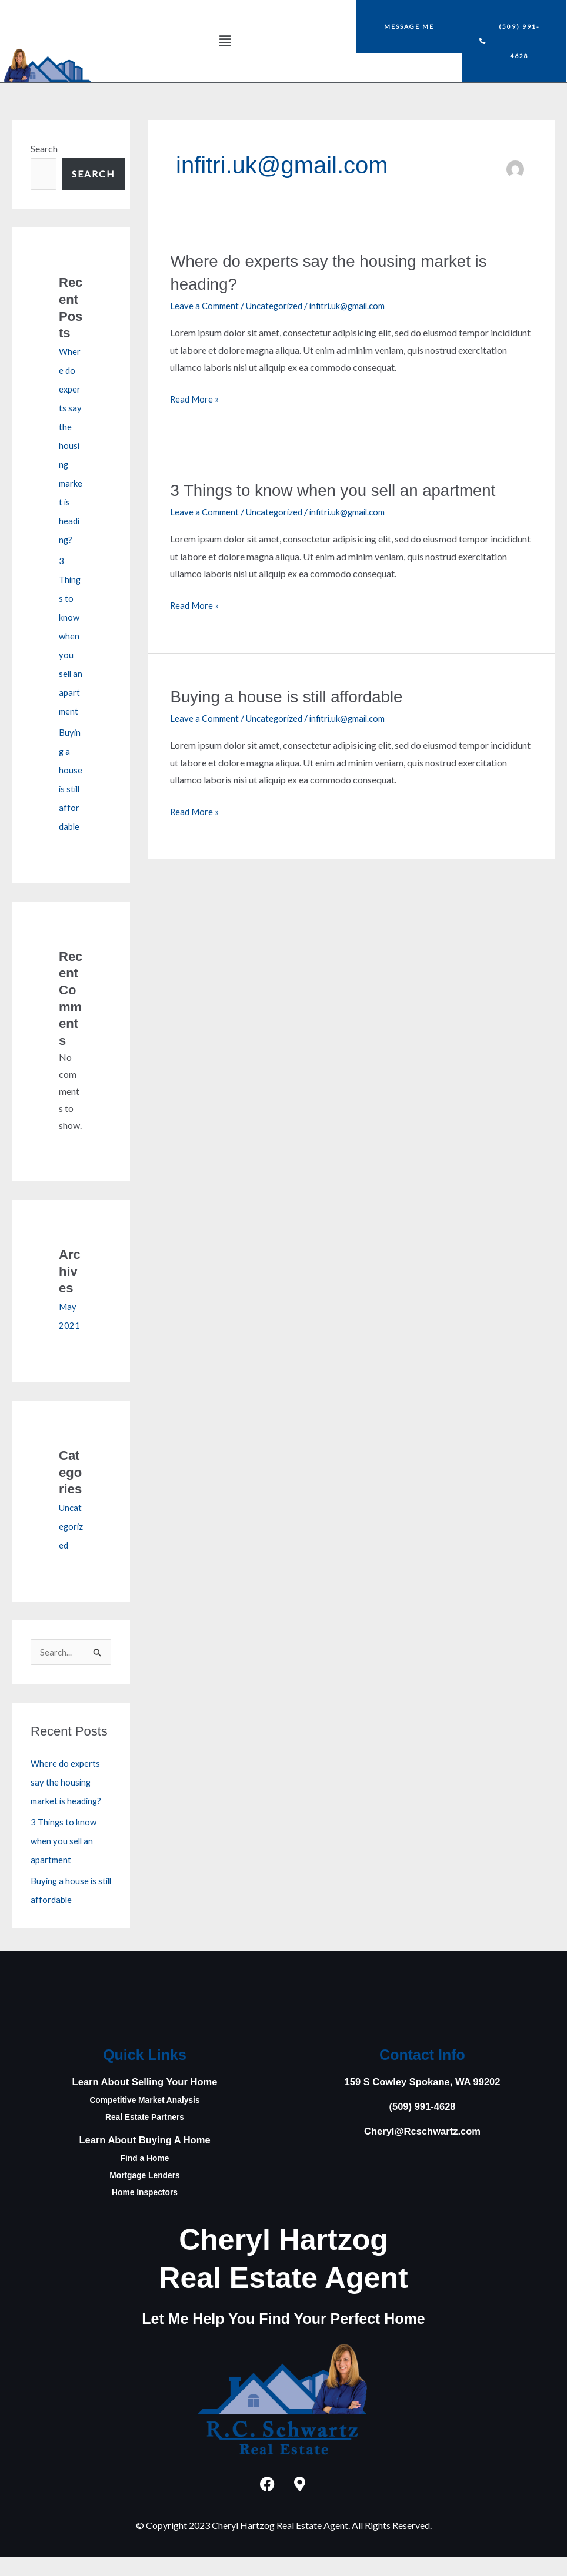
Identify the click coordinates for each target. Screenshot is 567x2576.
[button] (225, 41)
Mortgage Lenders (144, 2194)
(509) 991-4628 (422, 2126)
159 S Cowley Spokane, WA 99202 (422, 2101)
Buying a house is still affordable (296, 696)
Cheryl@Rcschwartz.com (422, 2150)
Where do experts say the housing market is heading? (70, 445)
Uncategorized (70, 1544)
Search (44, 148)
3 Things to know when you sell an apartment (65, 1859)
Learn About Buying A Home (145, 2159)
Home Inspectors (145, 2211)
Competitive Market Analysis (145, 2119)
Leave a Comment (206, 305)
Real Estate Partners (145, 2136)
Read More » (196, 397)
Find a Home (144, 2177)
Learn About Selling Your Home (145, 2101)
